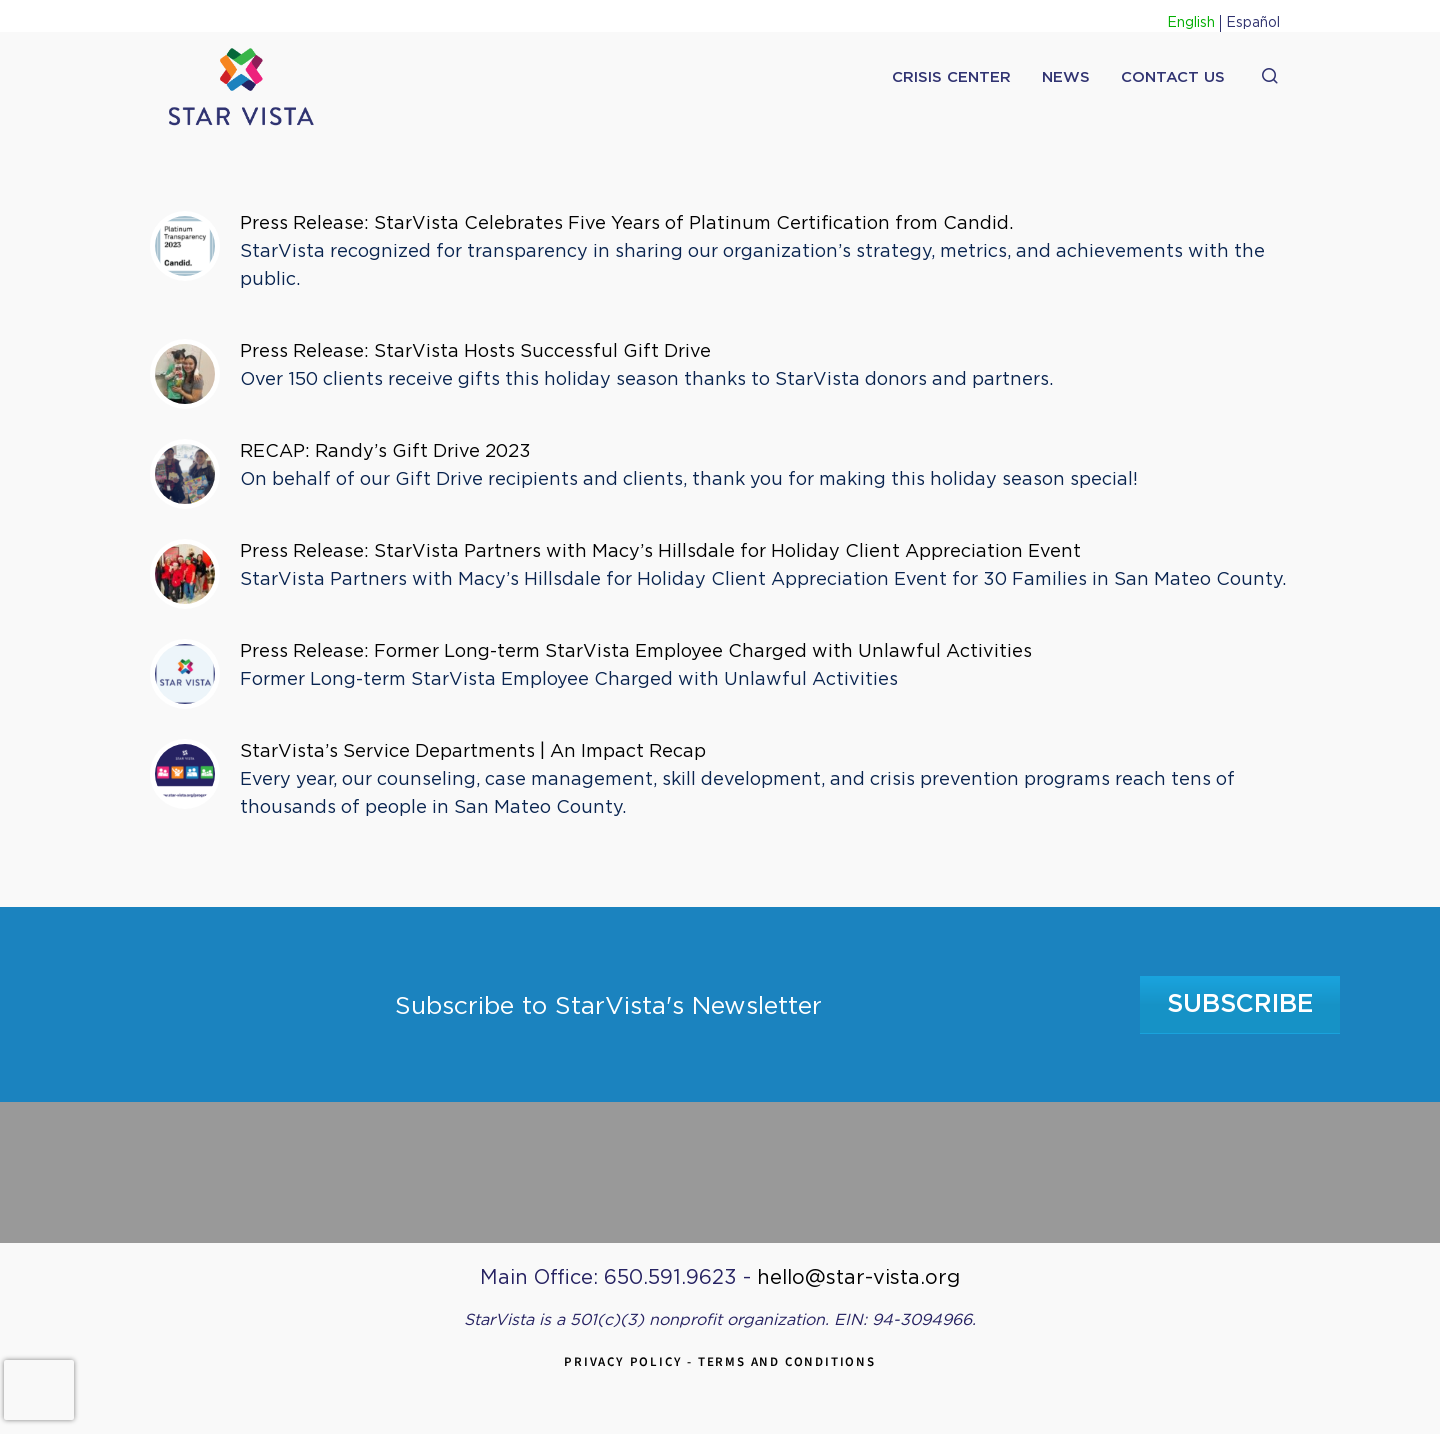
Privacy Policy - (631, 1361)
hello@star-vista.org (858, 1278)
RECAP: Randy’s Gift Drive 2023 (385, 452)
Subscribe (1240, 1004)
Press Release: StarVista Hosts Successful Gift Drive (478, 352)
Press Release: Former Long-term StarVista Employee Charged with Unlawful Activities (640, 652)
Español (1253, 23)
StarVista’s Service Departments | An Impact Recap (473, 752)
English (1191, 23)
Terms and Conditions (787, 1361)
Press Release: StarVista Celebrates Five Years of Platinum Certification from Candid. (626, 224)
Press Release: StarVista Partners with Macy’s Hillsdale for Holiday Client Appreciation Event (667, 552)
